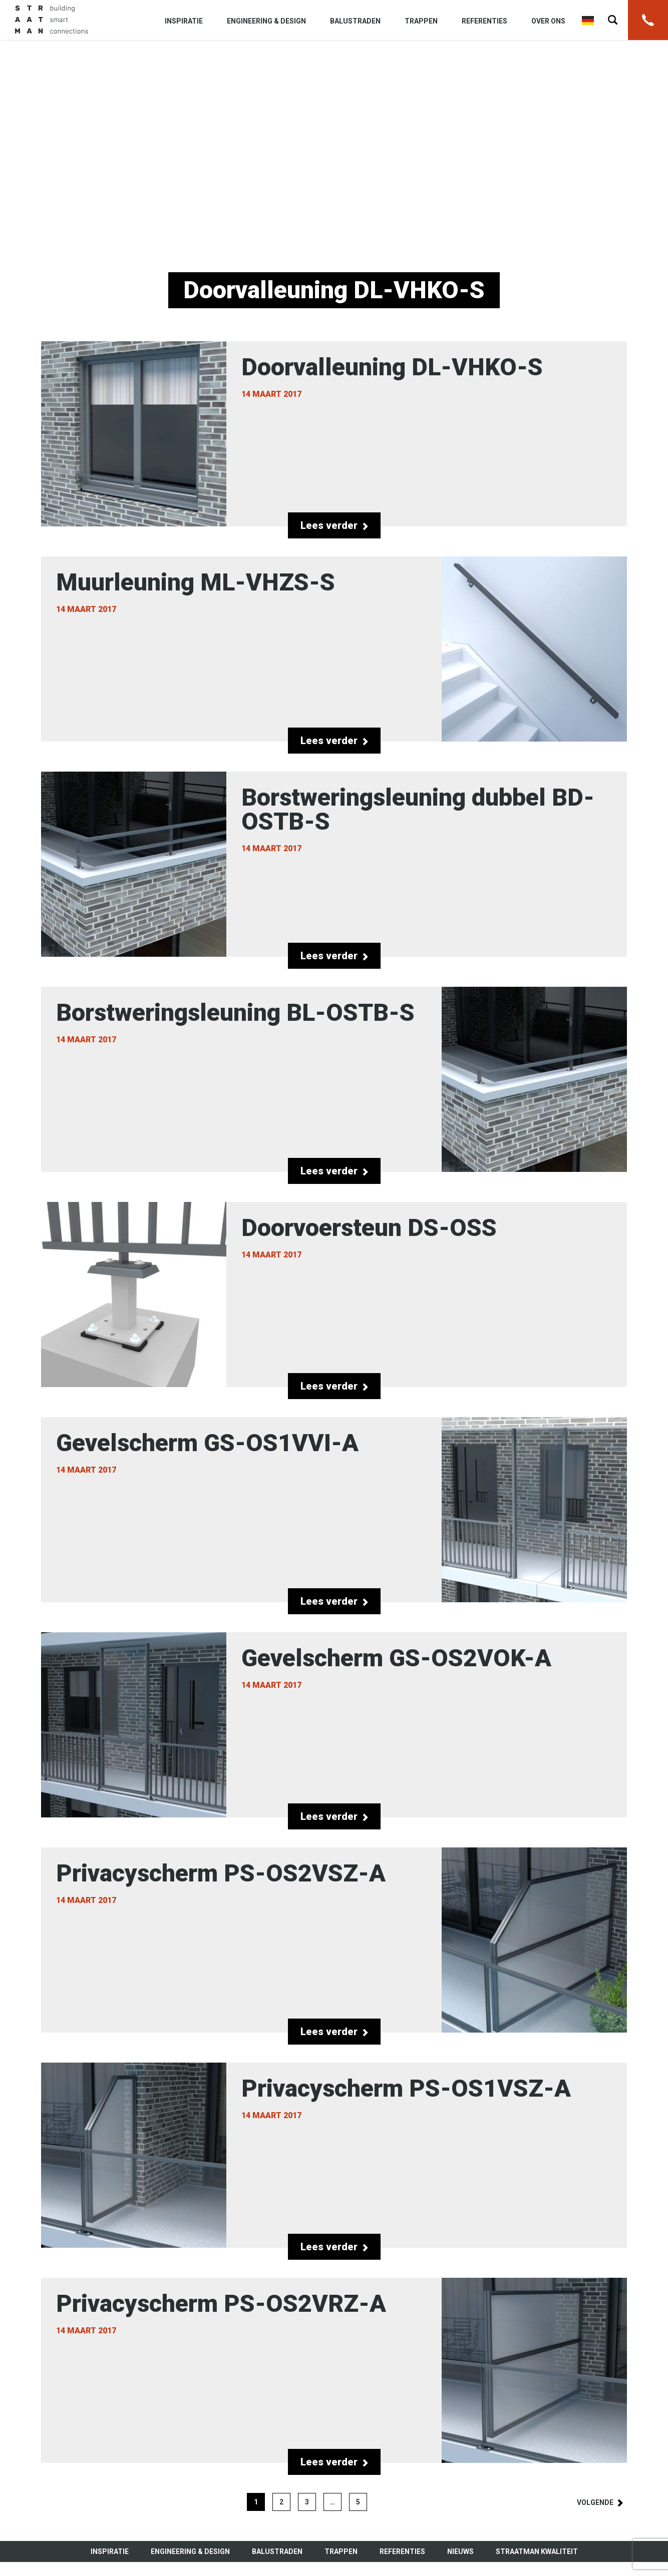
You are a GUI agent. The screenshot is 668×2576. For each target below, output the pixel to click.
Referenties (484, 21)
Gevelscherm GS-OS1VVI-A (334, 1509)
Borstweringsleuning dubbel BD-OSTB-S (334, 864)
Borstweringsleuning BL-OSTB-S (334, 1079)
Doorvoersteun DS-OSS (334, 1294)
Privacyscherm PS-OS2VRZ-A (334, 2370)
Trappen (421, 21)
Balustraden (355, 21)
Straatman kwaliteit (537, 2551)
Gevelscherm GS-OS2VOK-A (334, 1724)
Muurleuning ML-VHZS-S (334, 649)
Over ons (548, 21)
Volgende (595, 2502)
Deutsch (588, 20)
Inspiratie (184, 21)
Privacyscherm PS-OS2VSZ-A (334, 1940)
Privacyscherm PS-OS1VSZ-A (334, 2155)
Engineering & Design (266, 21)
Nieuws (460, 2551)
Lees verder (334, 525)
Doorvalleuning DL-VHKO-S (334, 433)
